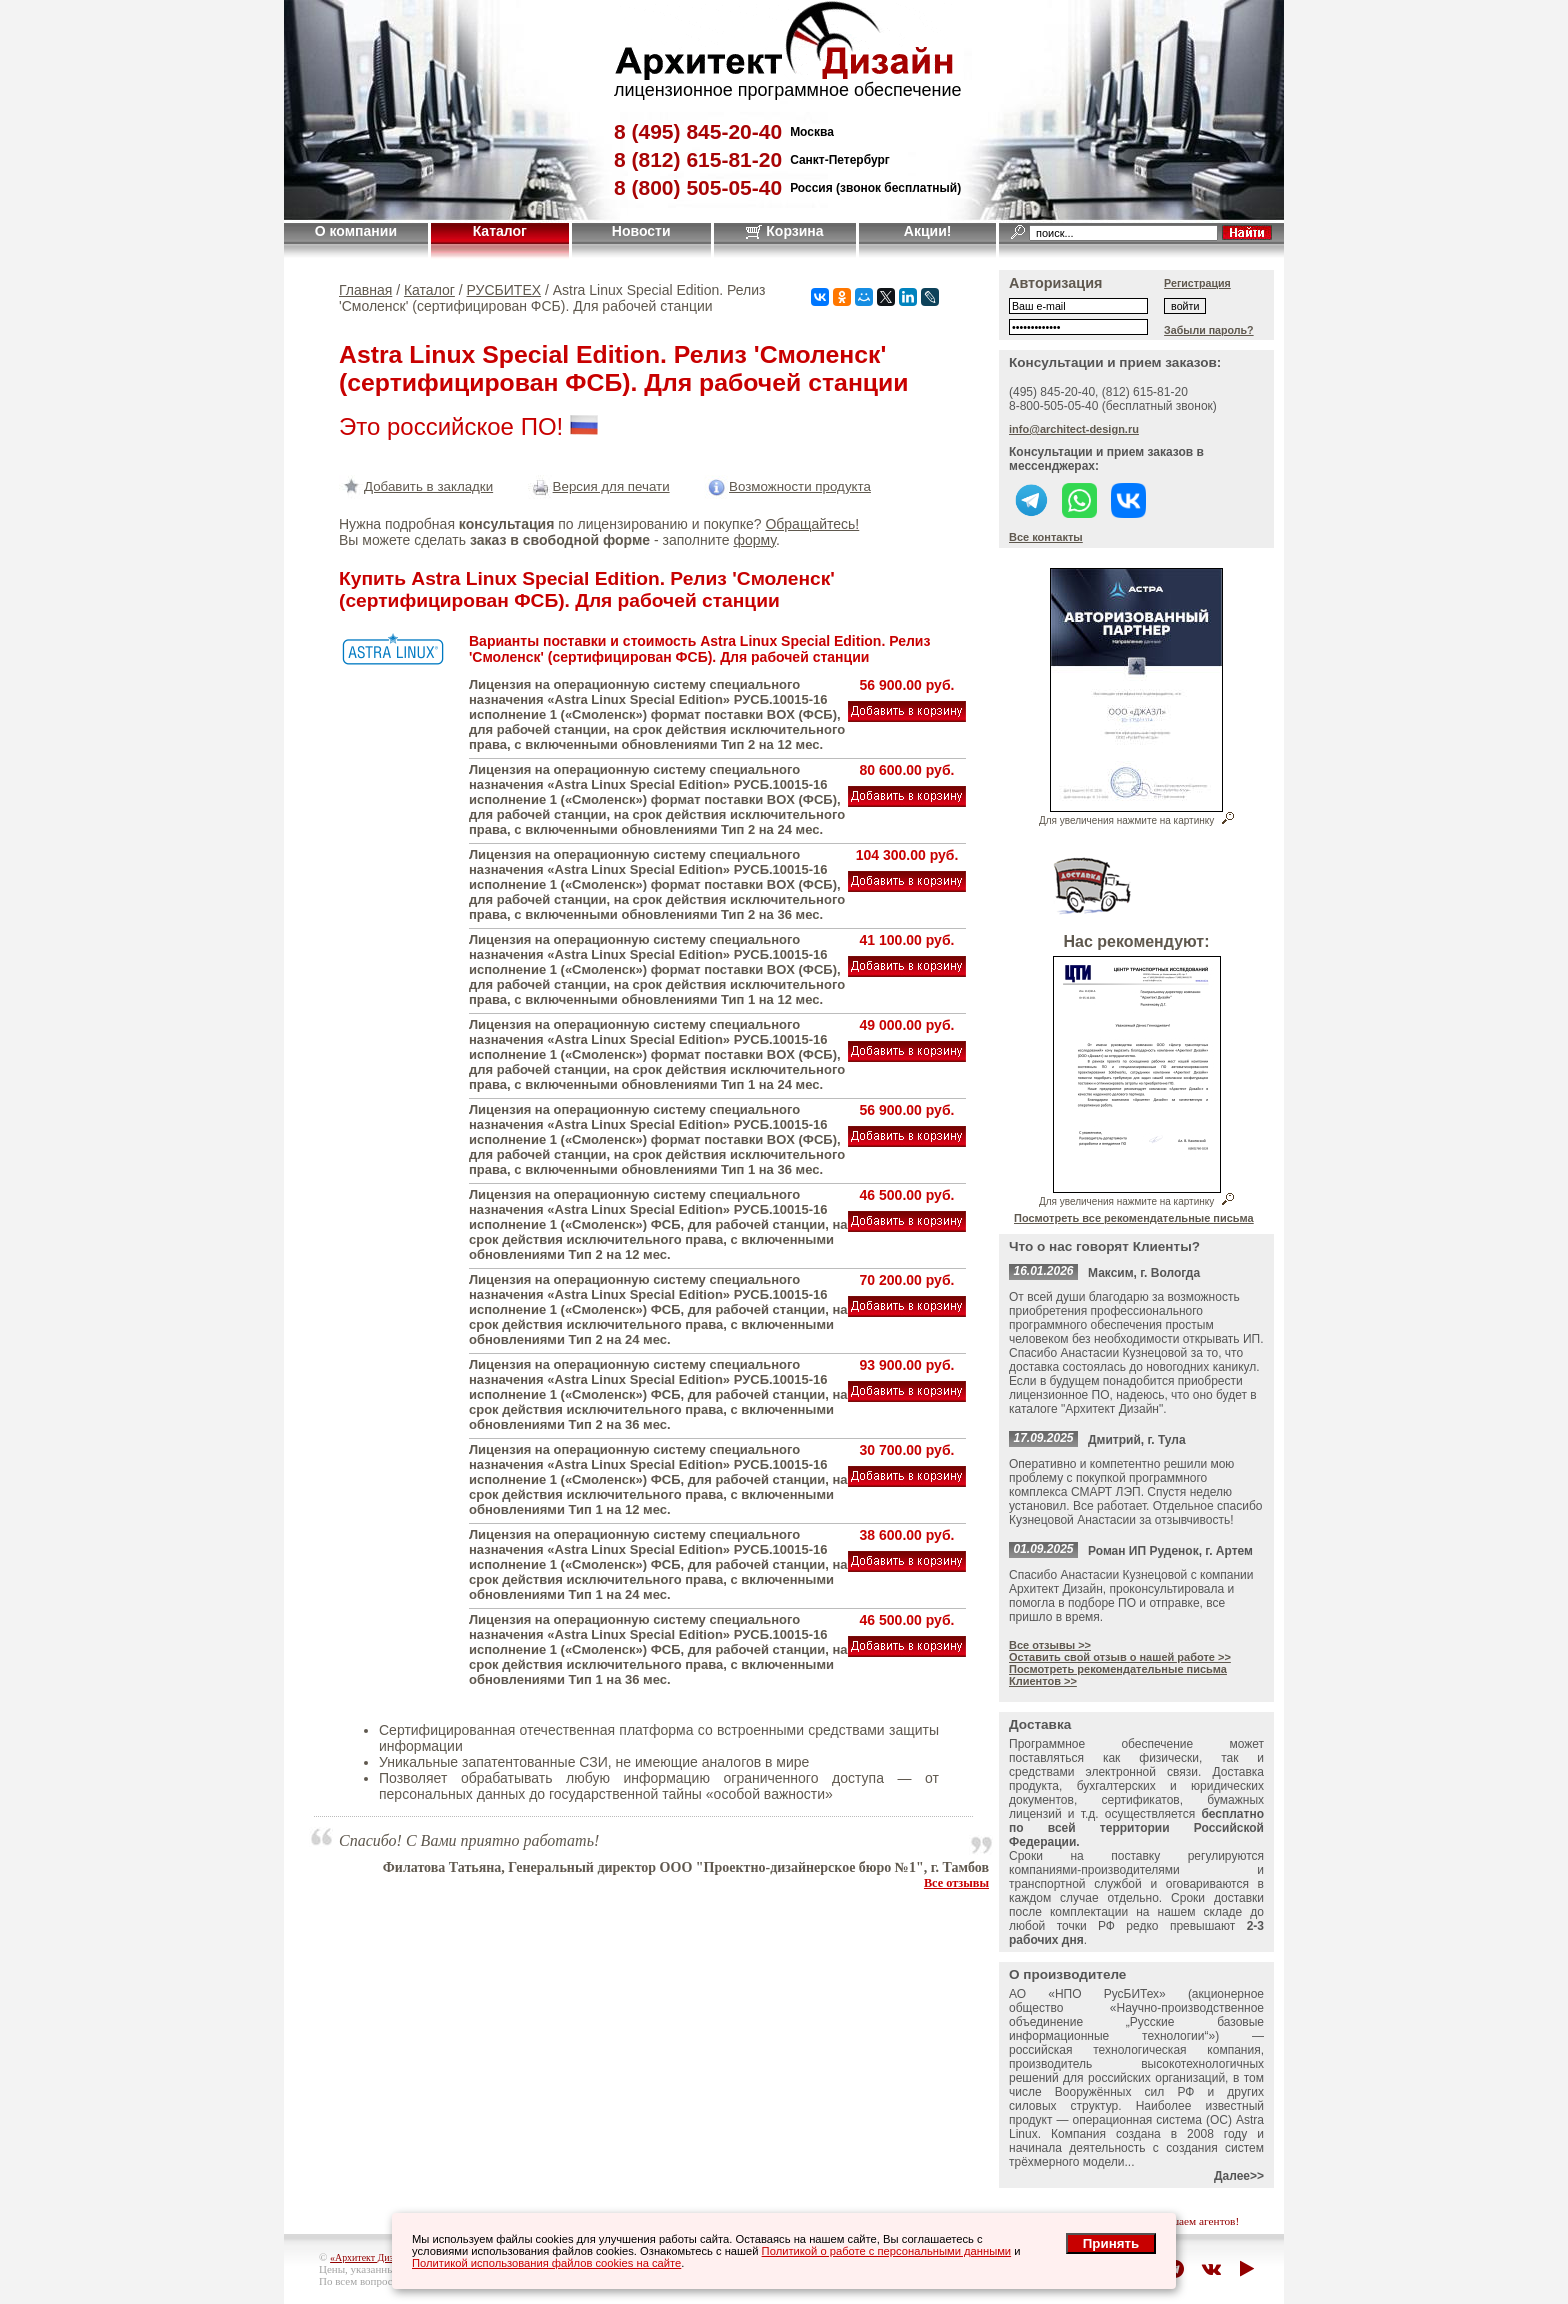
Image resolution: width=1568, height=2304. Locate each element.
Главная (365, 290)
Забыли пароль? (1209, 330)
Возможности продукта (787, 486)
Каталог (500, 231)
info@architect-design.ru (1074, 429)
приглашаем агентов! (1188, 2221)
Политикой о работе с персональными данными (887, 2251)
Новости (641, 231)
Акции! (928, 231)
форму (754, 540)
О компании (356, 231)
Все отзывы (956, 1883)
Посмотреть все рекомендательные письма (1134, 1218)
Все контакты (1046, 537)
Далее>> (1239, 2176)
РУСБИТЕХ (504, 290)
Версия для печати (599, 486)
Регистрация (1197, 283)
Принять (1111, 2243)
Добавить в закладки (416, 486)
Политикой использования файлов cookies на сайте (546, 2263)
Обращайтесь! (812, 524)
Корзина (784, 231)
